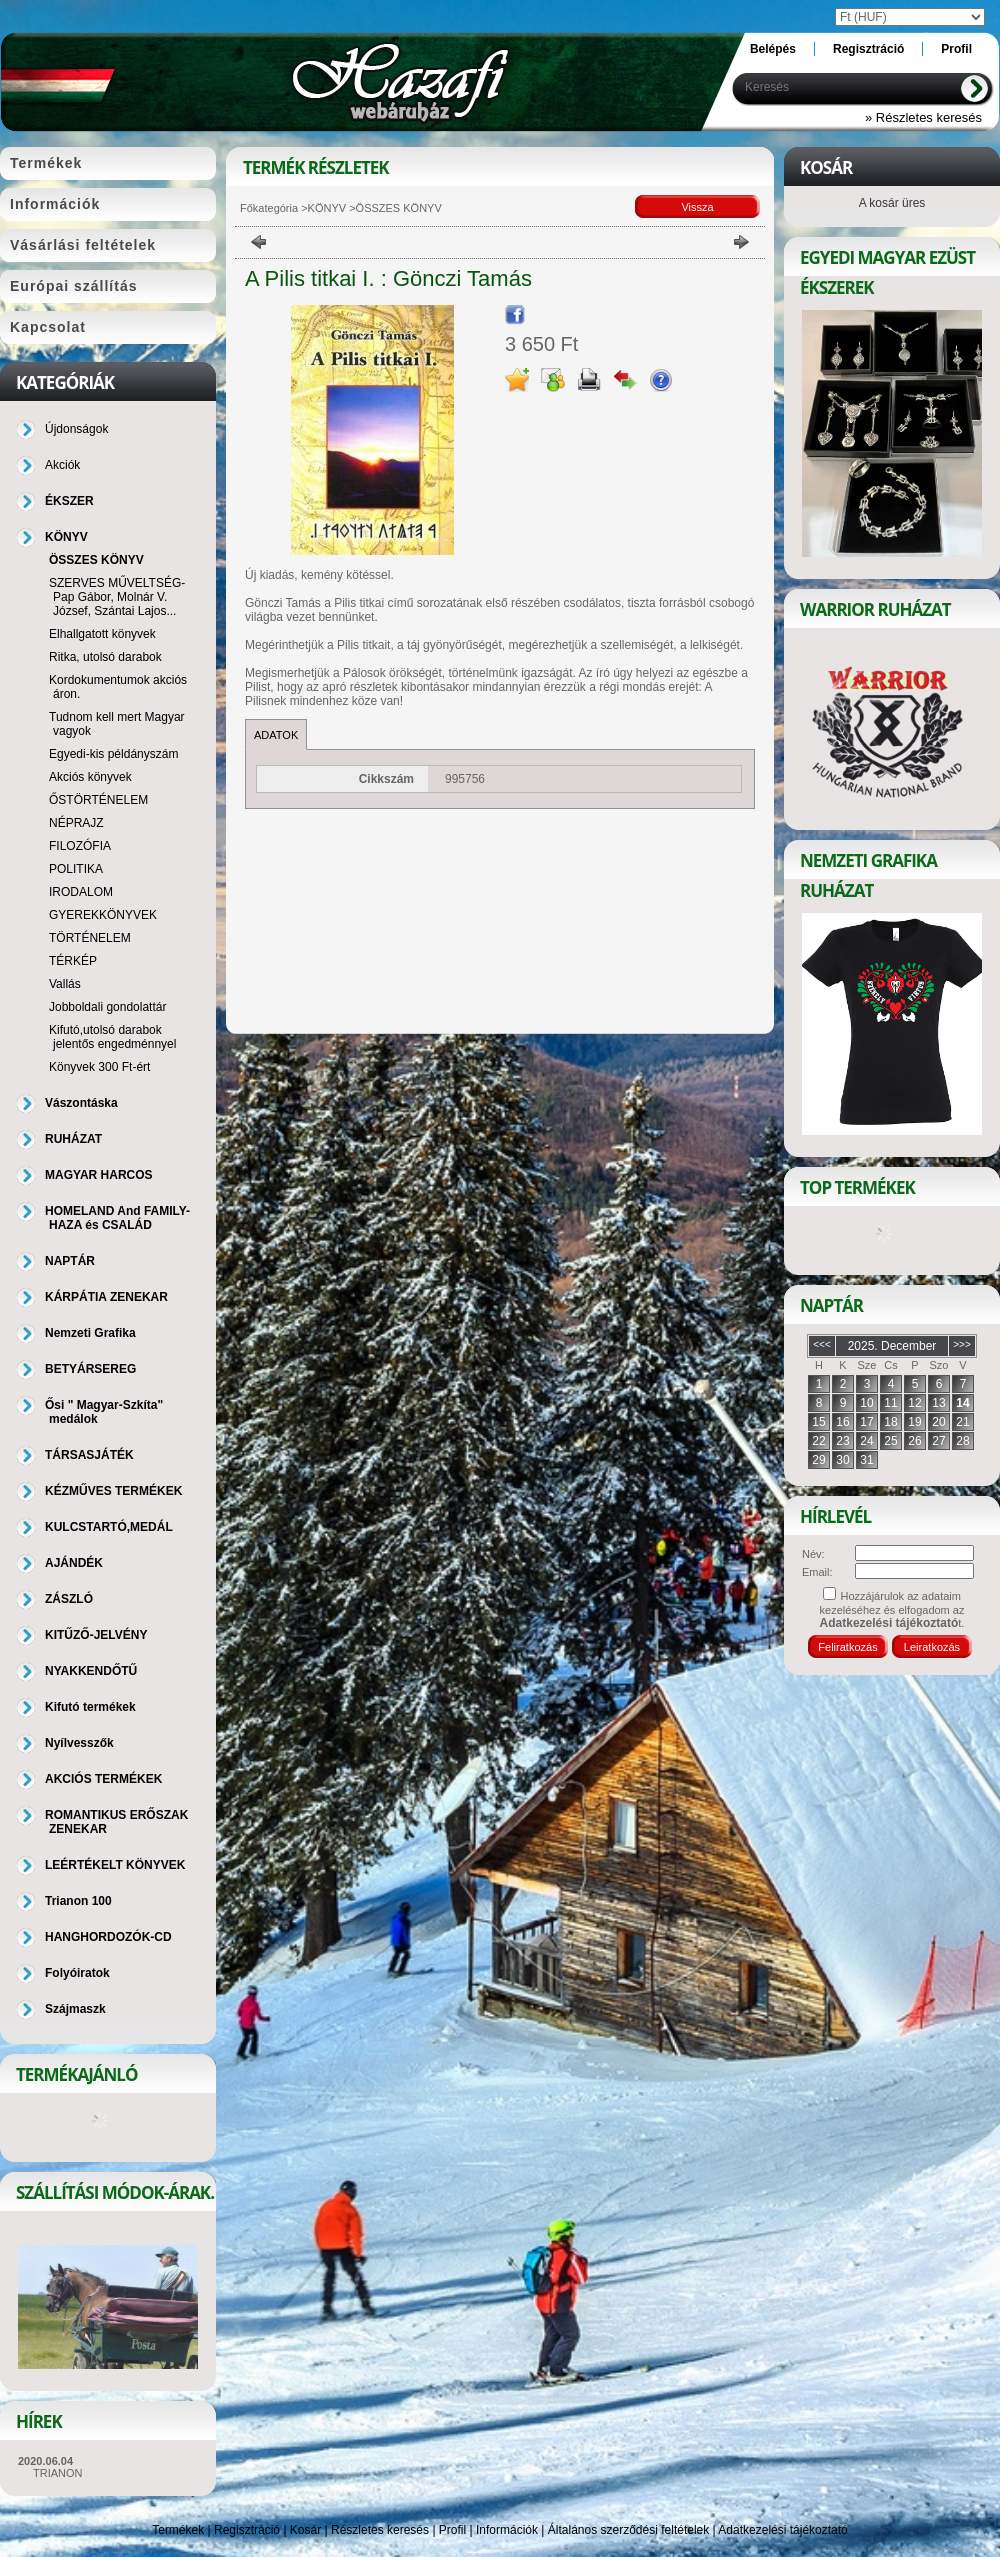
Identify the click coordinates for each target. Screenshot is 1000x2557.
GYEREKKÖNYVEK (103, 915)
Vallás (65, 984)
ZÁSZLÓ (69, 1599)
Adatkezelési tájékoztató (782, 2530)
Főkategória (269, 208)
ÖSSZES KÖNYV (96, 560)
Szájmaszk (75, 2009)
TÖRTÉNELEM (90, 938)
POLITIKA (76, 869)
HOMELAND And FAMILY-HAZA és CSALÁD (117, 1218)
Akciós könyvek (90, 777)
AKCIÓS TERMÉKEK (103, 1779)
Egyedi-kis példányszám (113, 754)
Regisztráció (247, 2530)
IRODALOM (81, 892)
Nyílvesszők (79, 1743)
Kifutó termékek (90, 1707)
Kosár (305, 2530)
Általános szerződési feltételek (628, 2530)
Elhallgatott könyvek (102, 634)
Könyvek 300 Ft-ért (99, 1067)
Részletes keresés (380, 2530)
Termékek (178, 2530)
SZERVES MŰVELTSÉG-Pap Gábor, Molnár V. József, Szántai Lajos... (117, 597)
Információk (507, 2530)
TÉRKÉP (73, 961)
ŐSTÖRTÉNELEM (98, 800)
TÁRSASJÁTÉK (89, 1455)
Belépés (773, 49)
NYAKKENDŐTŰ (91, 1671)
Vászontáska (81, 1103)
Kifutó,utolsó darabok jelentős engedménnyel (112, 1037)
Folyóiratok (77, 1973)
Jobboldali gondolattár (107, 1007)
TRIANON (58, 2473)
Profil (452, 2530)
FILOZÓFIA (80, 846)
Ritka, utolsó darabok (105, 657)
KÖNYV (327, 208)
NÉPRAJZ (76, 823)
